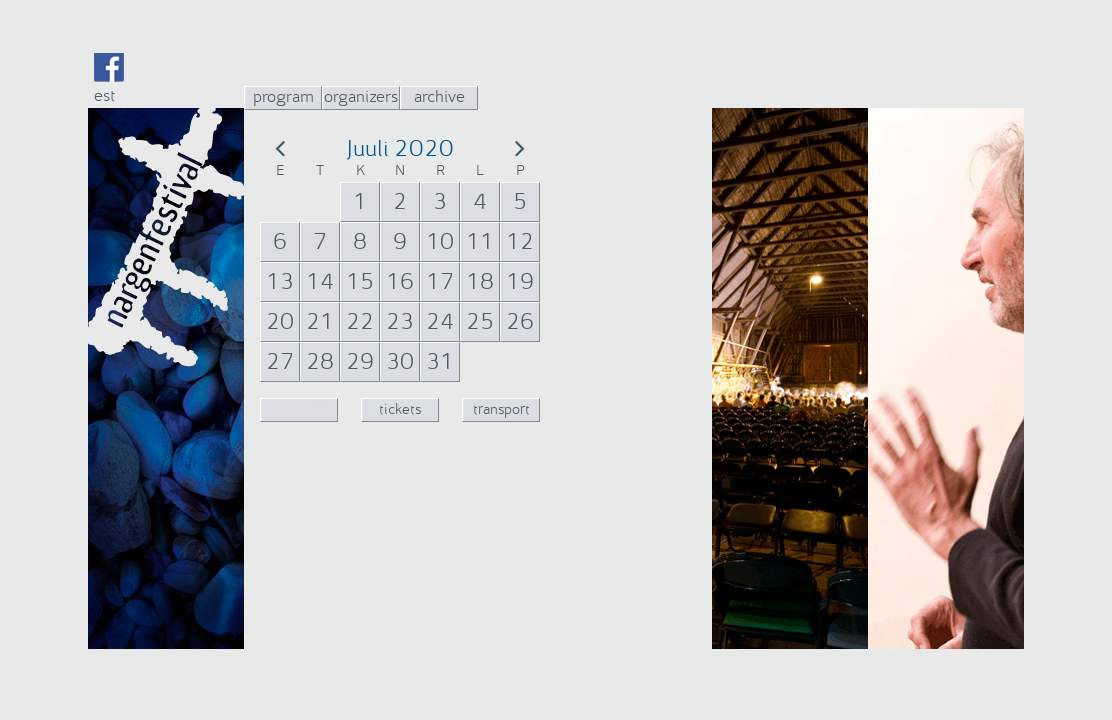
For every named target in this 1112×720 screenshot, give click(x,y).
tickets (400, 409)
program (283, 96)
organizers (361, 96)
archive (439, 96)
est (104, 95)
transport (501, 409)
